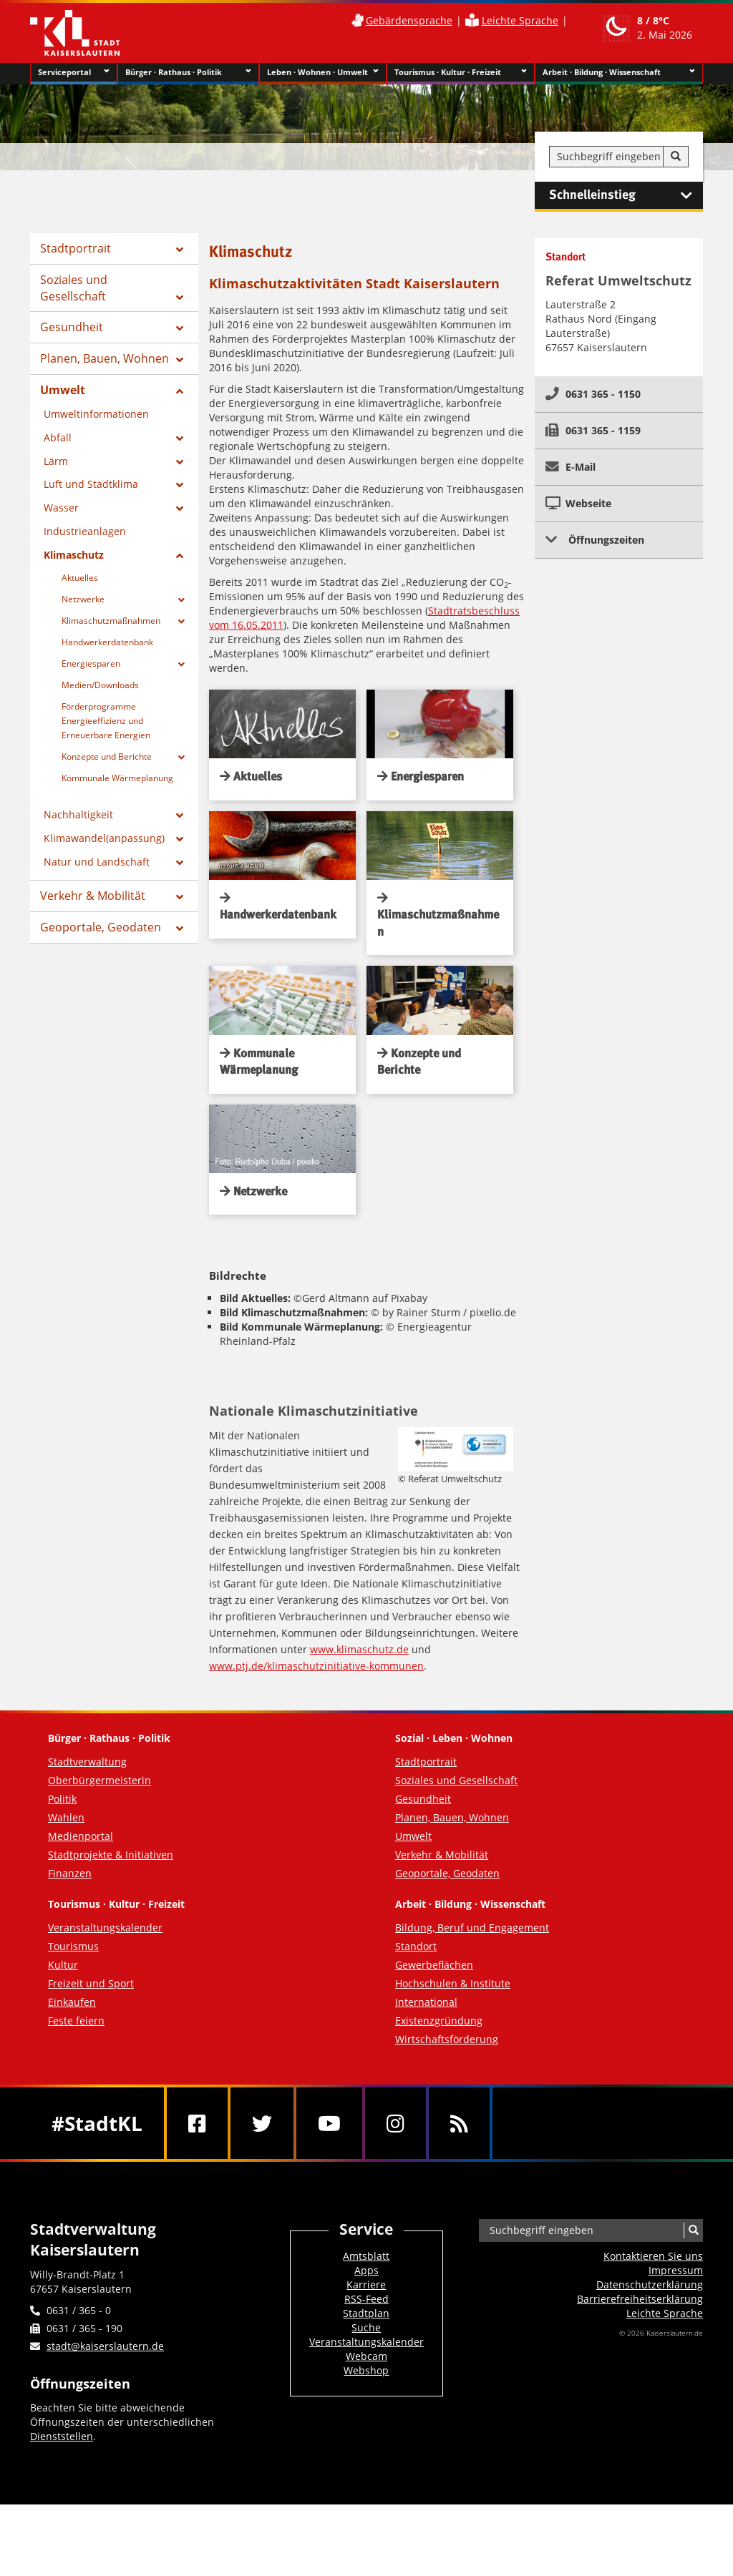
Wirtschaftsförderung (446, 2039)
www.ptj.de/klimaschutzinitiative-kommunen (316, 1666)
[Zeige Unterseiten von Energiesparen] (181, 664)
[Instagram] (395, 2123)
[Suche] (675, 157)
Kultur (63, 1965)
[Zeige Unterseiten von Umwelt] (180, 391)
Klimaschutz (74, 555)
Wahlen (66, 1817)
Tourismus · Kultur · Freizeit (460, 72)
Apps (366, 2270)
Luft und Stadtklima (91, 484)
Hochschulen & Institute (452, 1983)
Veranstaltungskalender (105, 1927)
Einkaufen (72, 2002)
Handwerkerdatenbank (107, 642)
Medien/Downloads (100, 685)
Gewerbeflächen (434, 1965)
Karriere (366, 2284)
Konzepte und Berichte (107, 756)
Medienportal (80, 1836)
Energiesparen (91, 663)
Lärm (56, 461)
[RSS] (459, 2123)
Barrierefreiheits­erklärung (640, 2299)
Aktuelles (80, 578)
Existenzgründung (438, 2020)
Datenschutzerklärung (649, 2284)
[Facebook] (197, 2123)
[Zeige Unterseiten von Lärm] (180, 462)
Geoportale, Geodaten (100, 927)
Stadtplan (366, 2313)
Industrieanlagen (85, 531)
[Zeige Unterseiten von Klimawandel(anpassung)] (180, 839)
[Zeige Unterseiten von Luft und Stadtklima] (180, 485)
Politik (62, 1799)
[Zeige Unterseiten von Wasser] (180, 508)
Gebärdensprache (409, 20)
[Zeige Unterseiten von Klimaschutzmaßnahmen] (181, 621)
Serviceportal (74, 72)
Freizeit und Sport (91, 1983)
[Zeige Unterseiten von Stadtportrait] (180, 249)
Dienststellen (61, 2436)
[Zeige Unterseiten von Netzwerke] (181, 600)
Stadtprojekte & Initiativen (110, 1854)
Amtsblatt (366, 2256)
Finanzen (70, 1873)
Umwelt (62, 390)
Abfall (58, 437)
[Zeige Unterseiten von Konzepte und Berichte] (181, 757)
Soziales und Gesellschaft (73, 288)
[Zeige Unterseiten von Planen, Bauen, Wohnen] (180, 360)
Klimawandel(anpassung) (104, 838)
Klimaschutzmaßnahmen (111, 620)
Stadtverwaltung (87, 1761)
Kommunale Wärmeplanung (117, 778)
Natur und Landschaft (97, 861)
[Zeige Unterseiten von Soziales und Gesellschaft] (180, 297)
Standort (416, 1946)
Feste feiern (76, 2020)
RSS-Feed (366, 2299)
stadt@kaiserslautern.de (105, 2346)
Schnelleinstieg (626, 195)
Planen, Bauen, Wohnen (104, 358)
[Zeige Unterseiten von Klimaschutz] (180, 556)
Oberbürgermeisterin (99, 1780)
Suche (366, 2327)
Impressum (676, 2270)
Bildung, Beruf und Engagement (472, 1927)
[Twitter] (261, 2123)
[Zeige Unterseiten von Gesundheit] (180, 328)
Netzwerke (83, 599)
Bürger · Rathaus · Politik (188, 72)
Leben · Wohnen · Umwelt (323, 72)
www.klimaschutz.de (359, 1649)
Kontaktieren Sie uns (653, 2256)
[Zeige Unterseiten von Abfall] (180, 438)
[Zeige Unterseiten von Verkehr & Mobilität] (180, 897)
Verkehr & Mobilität (92, 895)
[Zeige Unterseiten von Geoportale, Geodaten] (180, 928)
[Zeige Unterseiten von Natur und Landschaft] (180, 862)
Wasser (61, 507)
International (426, 2002)
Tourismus (73, 1946)
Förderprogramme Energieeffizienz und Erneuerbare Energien (106, 720)
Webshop (366, 2370)
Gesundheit (71, 327)
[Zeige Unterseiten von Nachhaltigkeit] (180, 815)
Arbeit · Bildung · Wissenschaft (619, 72)
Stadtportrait (75, 248)
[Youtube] (329, 2123)
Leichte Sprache (520, 20)
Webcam (366, 2356)
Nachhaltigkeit (78, 814)
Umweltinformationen (96, 414)
